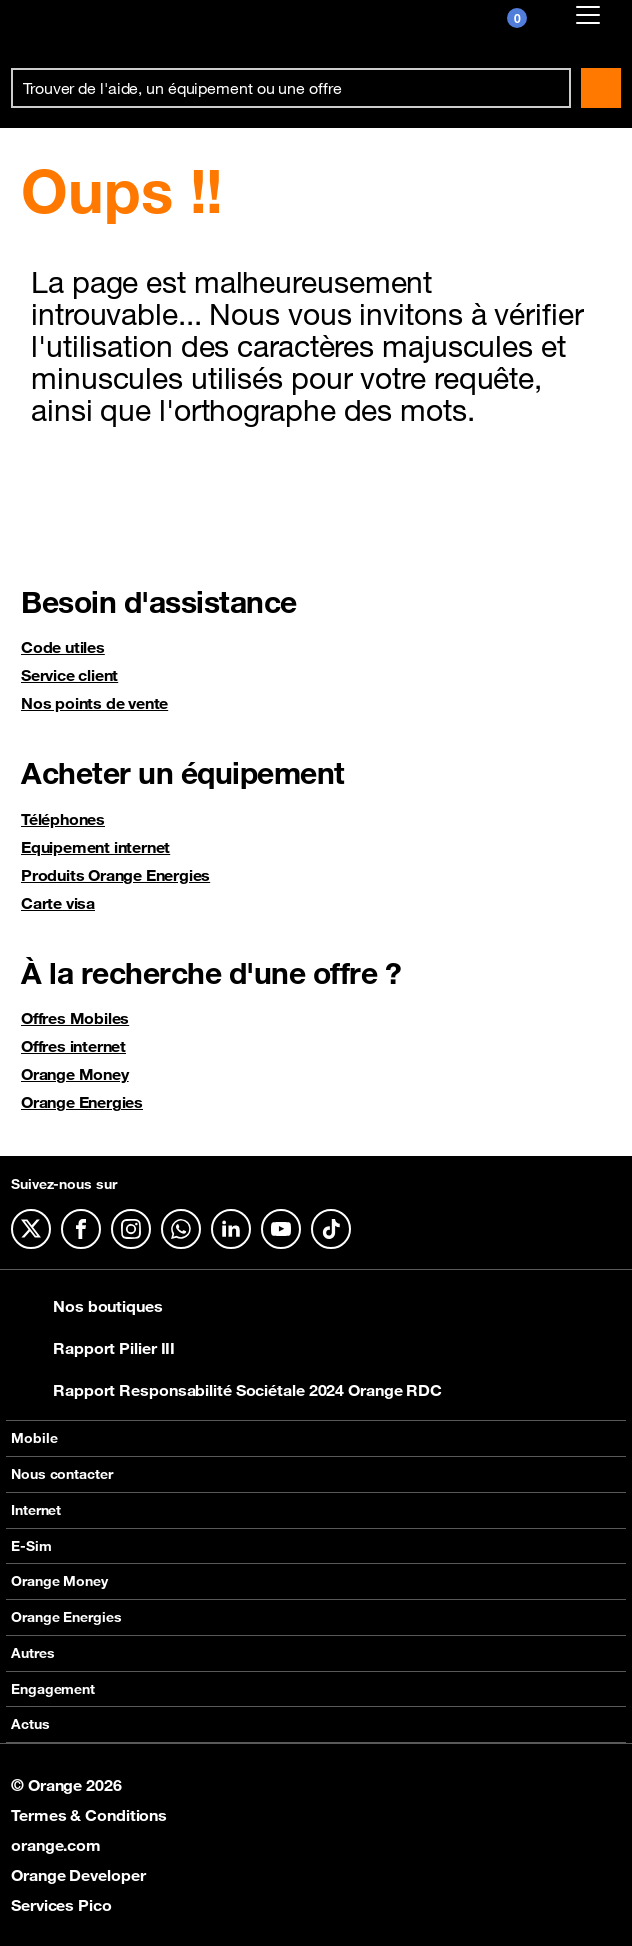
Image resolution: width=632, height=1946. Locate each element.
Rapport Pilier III (93, 1348)
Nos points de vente (94, 703)
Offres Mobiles (75, 1018)
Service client (69, 675)
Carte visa (58, 903)
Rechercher (601, 88)
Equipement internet (95, 847)
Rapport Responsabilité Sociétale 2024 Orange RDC (226, 1390)
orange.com (56, 1845)
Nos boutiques (87, 1306)
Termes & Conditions (89, 1815)
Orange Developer (78, 1875)
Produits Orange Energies (115, 875)
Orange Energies (82, 1102)
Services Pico (61, 1905)
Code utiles (63, 647)
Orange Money (75, 1074)
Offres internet (73, 1046)
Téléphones (63, 819)
